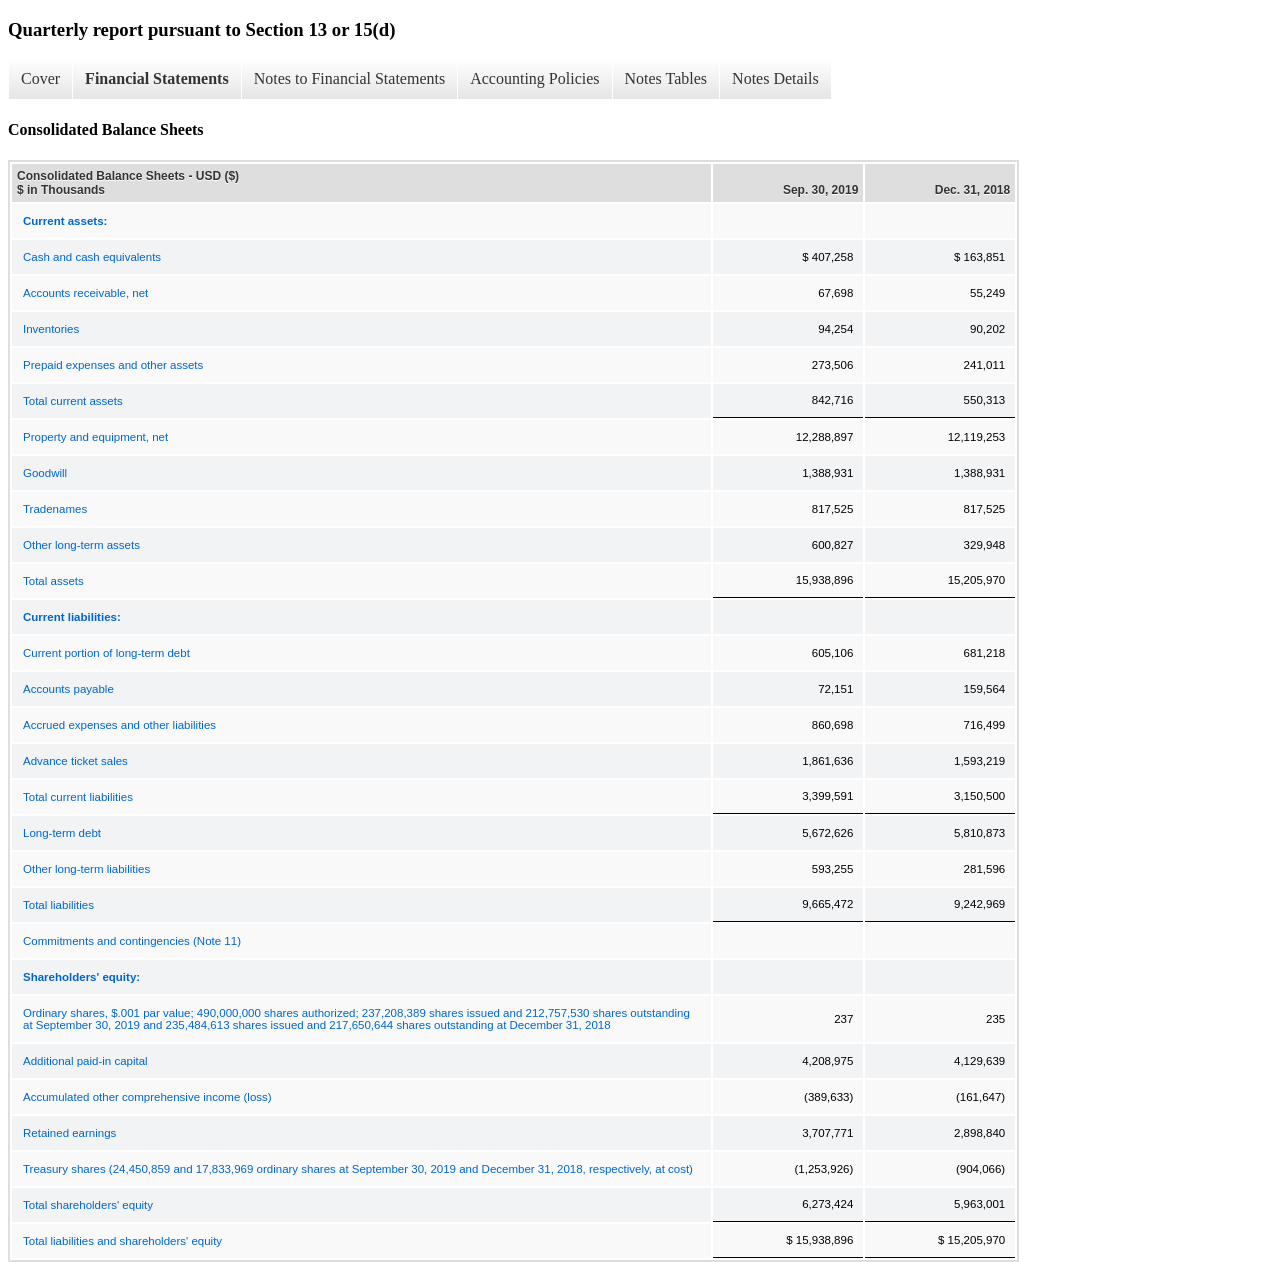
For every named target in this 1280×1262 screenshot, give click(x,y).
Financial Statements (157, 78)
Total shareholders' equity (88, 1205)
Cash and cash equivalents (92, 257)
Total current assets (73, 401)
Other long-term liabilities (86, 869)
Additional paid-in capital (85, 1061)
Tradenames (55, 509)
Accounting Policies (534, 78)
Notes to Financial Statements (350, 78)
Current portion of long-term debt (106, 653)
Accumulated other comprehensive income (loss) (147, 1097)
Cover (40, 78)
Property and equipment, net (95, 437)
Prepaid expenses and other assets (113, 365)
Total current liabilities (78, 797)
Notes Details (775, 78)
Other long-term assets (81, 545)
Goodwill (45, 473)
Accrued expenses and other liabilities (119, 725)
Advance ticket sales (75, 761)
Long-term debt (62, 833)
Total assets (53, 581)
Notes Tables (666, 78)
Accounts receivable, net (85, 293)
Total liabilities (58, 905)
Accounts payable (68, 689)
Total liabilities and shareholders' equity (122, 1241)
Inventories (51, 329)
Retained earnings (69, 1133)
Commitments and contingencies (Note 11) (132, 941)
